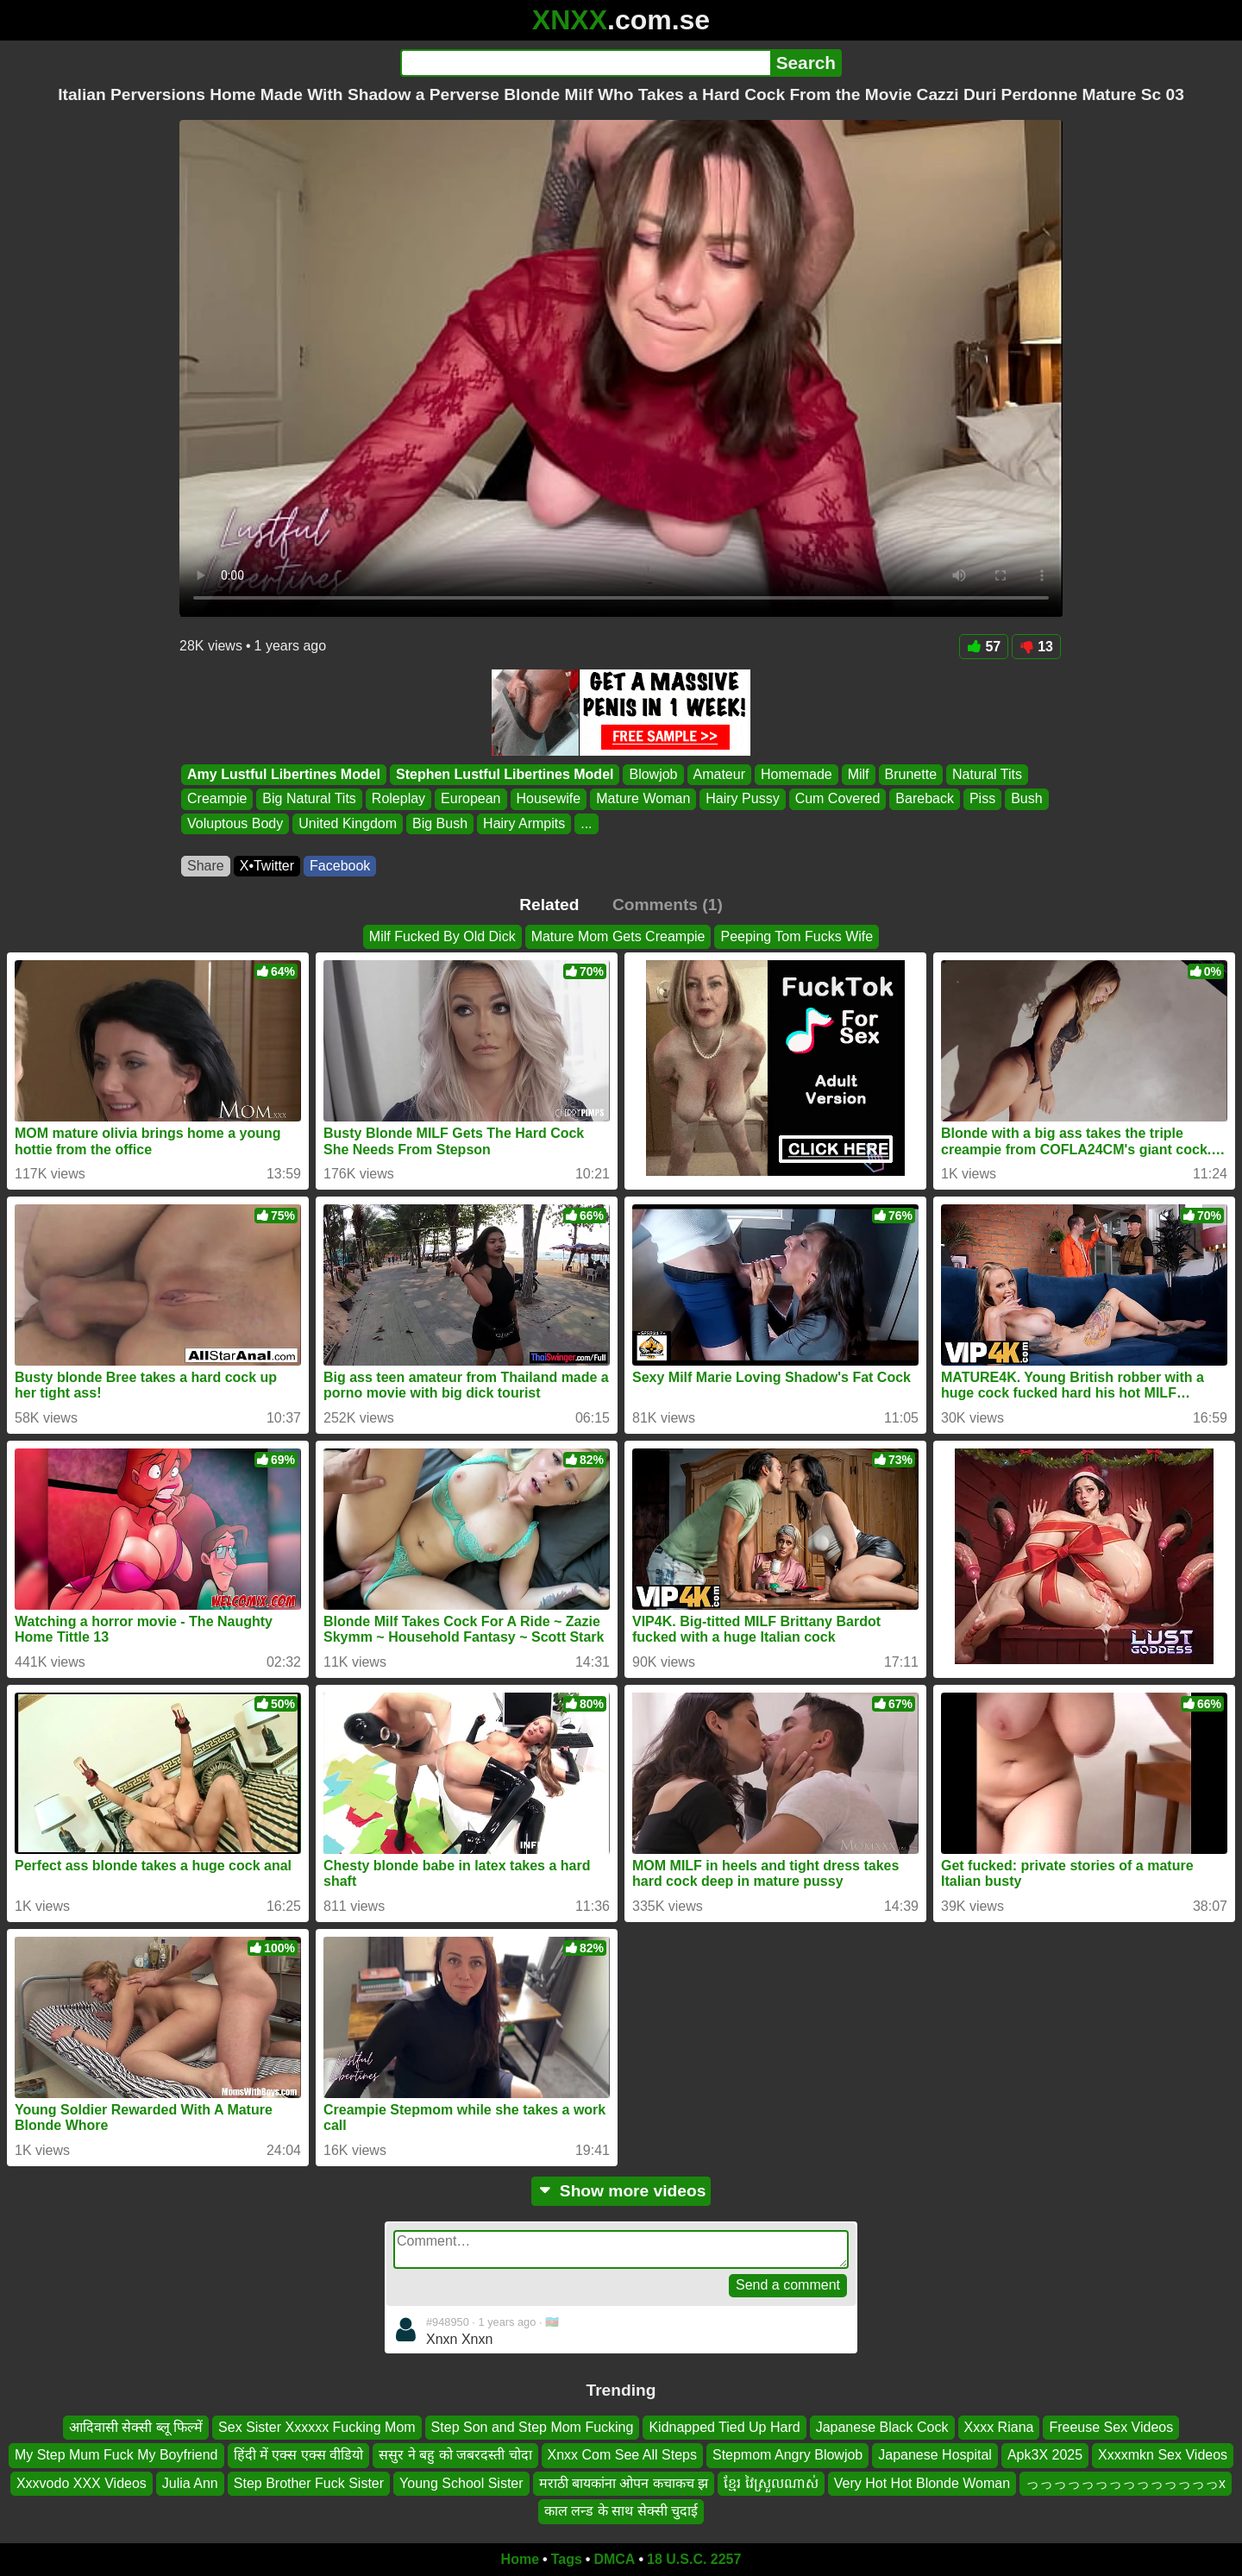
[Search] (585, 63)
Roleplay (398, 799)
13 (1036, 646)
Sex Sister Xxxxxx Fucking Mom (317, 2427)
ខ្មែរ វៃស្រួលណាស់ (771, 2482)
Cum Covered (838, 799)
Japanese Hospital (935, 2454)
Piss (982, 799)
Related (549, 904)
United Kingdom (347, 823)
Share (205, 865)
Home (520, 2559)
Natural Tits (987, 774)
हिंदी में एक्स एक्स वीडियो (299, 2454)
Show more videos (621, 2191)
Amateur (719, 774)
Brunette (911, 774)
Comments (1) (667, 904)
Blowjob (653, 774)
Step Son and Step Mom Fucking (532, 2427)
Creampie (217, 799)
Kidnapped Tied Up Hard (724, 2427)
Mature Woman (643, 799)
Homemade (796, 774)
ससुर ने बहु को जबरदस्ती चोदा (455, 2454)
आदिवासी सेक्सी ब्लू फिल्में (136, 2427)
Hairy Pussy (742, 799)
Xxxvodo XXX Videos (81, 2482)
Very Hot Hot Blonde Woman (922, 2482)
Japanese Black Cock (882, 2427)
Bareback (924, 799)
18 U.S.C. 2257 (694, 2559)
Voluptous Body (235, 823)
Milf (858, 774)
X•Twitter (267, 865)
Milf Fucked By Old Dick (442, 936)
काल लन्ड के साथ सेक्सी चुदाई (621, 2511)
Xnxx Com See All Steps (622, 2454)
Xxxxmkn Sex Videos (1162, 2454)
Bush (1026, 799)
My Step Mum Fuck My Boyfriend (116, 2454)
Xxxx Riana (999, 2427)
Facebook (340, 865)
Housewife (549, 799)
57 (983, 646)
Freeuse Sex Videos (1111, 2427)
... (586, 823)
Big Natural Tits (308, 799)
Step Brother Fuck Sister (309, 2482)
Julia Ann (190, 2482)
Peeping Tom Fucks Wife (796, 936)
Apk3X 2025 (1044, 2454)
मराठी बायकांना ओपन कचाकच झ (624, 2482)
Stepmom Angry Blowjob (787, 2454)
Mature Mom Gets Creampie (618, 936)
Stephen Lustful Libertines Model (504, 774)
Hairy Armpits (524, 823)
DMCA (614, 2559)
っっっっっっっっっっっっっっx (1126, 2482)
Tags (566, 2559)
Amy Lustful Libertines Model (283, 774)
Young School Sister (461, 2482)
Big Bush (439, 823)
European (470, 799)
